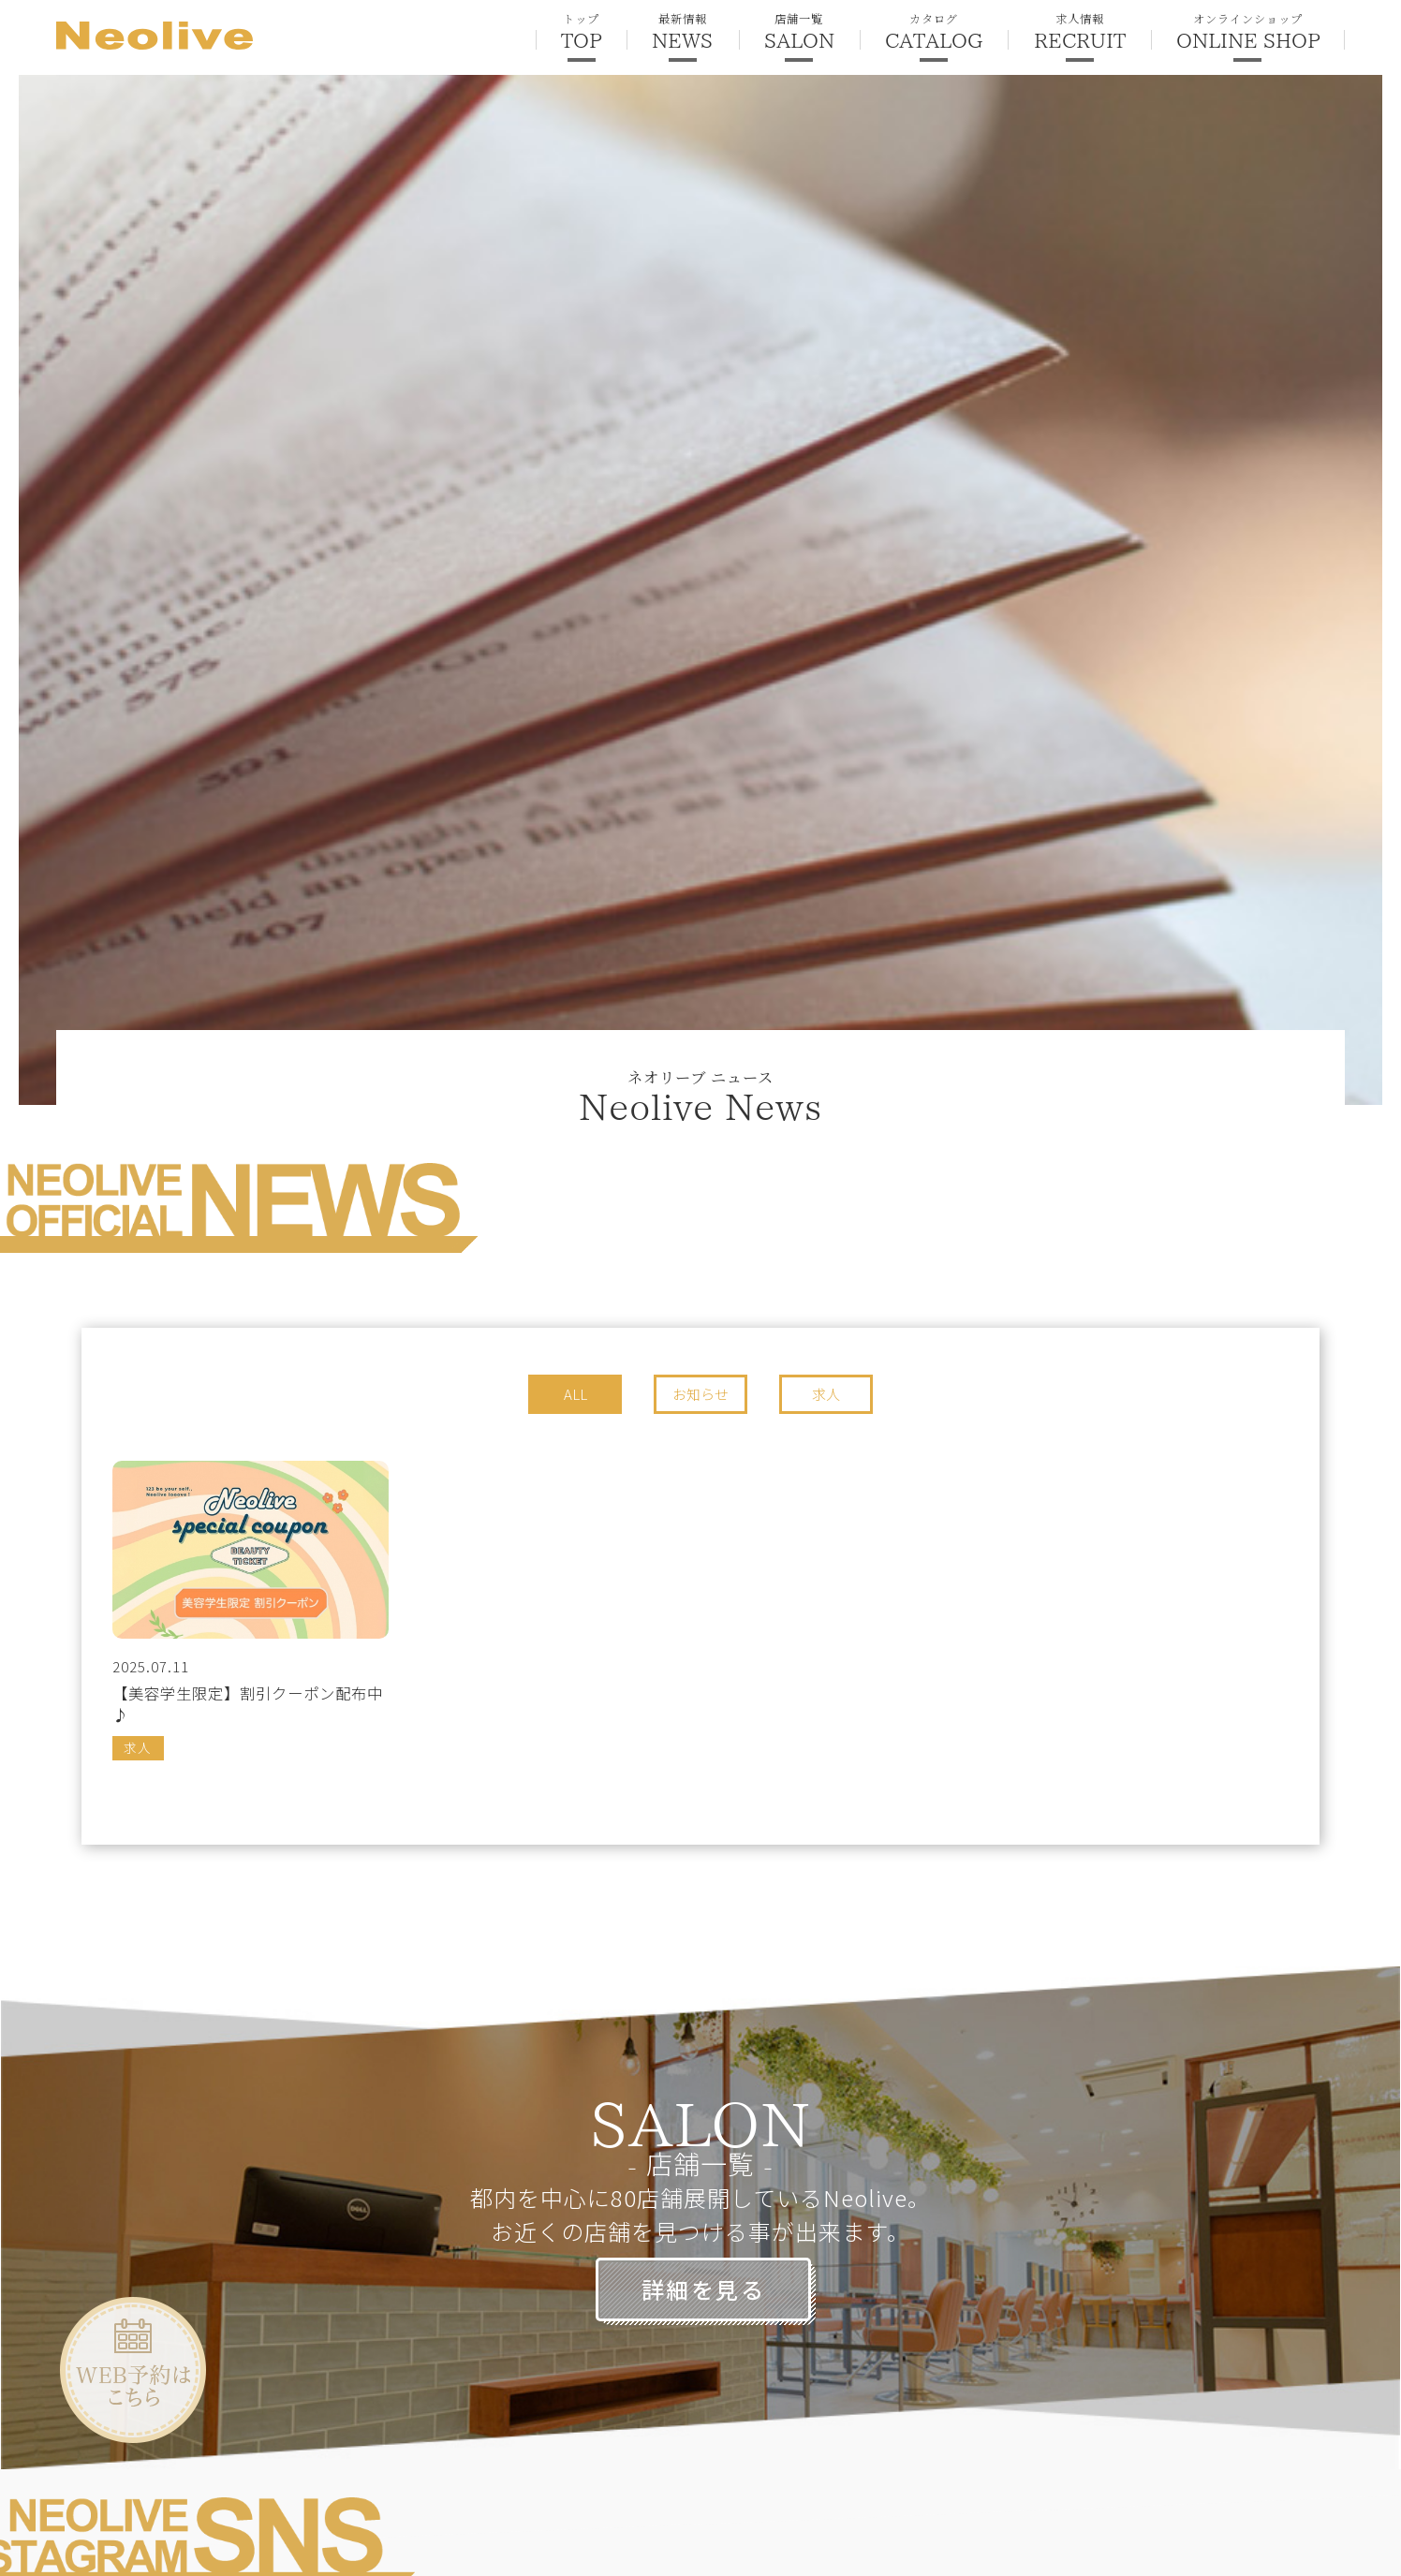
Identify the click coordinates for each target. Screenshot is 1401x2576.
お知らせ (700, 1394)
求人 (826, 1394)
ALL (575, 1394)
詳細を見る (703, 2289)
